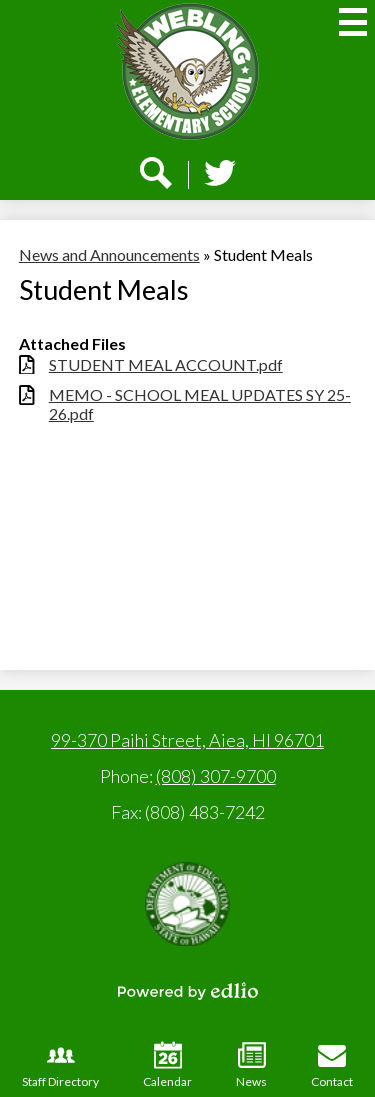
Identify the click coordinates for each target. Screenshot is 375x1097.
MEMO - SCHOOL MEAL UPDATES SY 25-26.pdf (200, 404)
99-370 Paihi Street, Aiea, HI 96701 (187, 740)
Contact (332, 1065)
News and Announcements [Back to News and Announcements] (109, 254)
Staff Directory (60, 1065)
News (251, 1065)
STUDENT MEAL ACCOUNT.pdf (166, 364)
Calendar (167, 1065)
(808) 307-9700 (216, 776)
